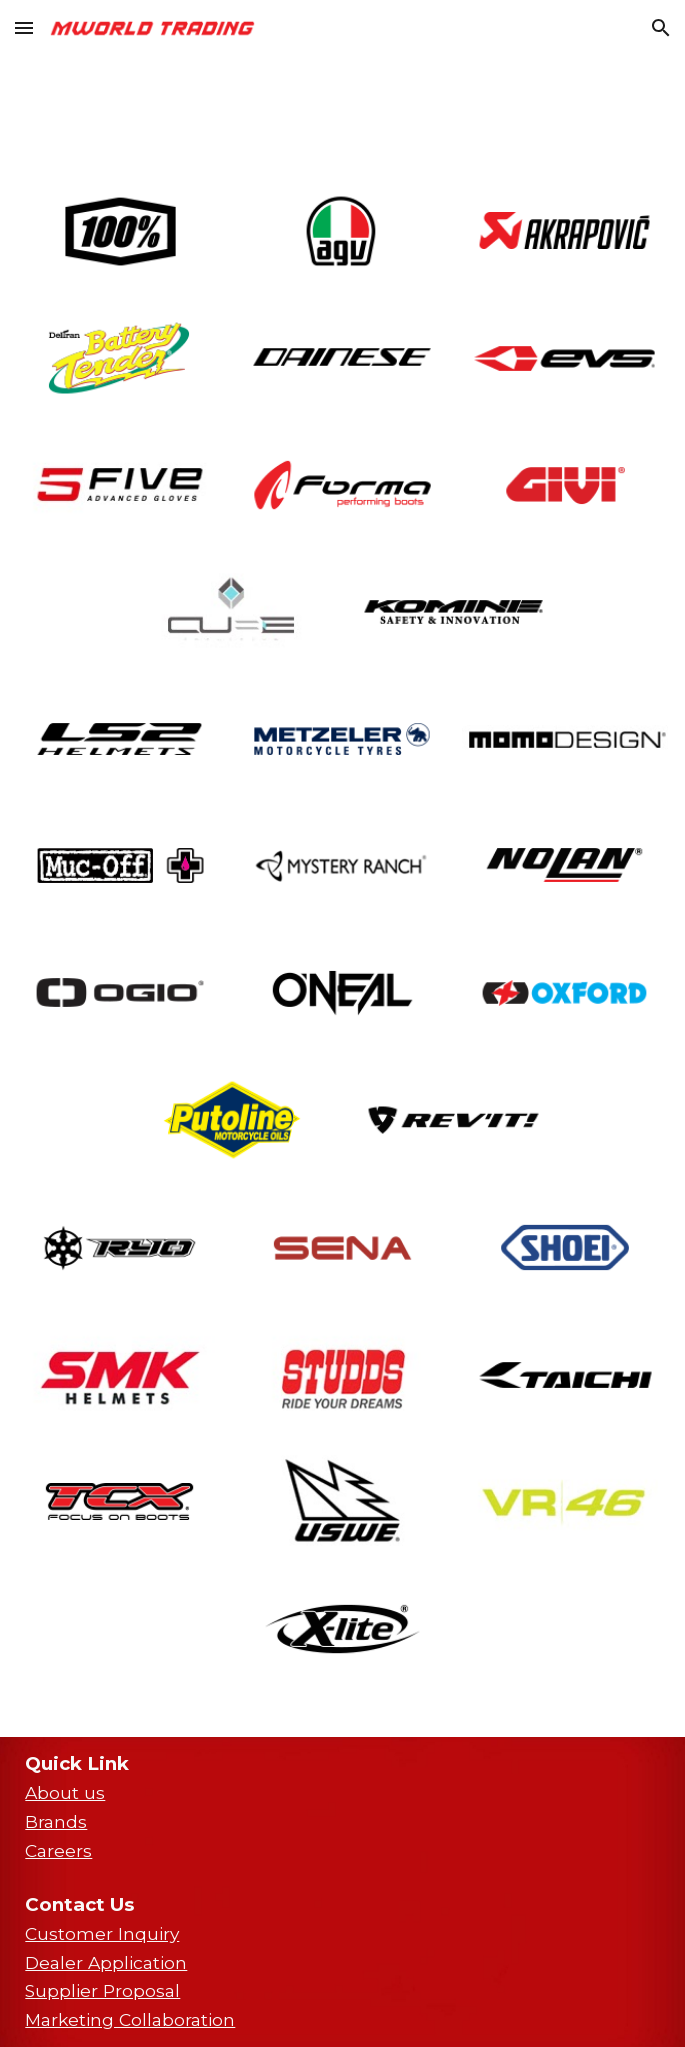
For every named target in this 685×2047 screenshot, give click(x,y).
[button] (24, 27)
